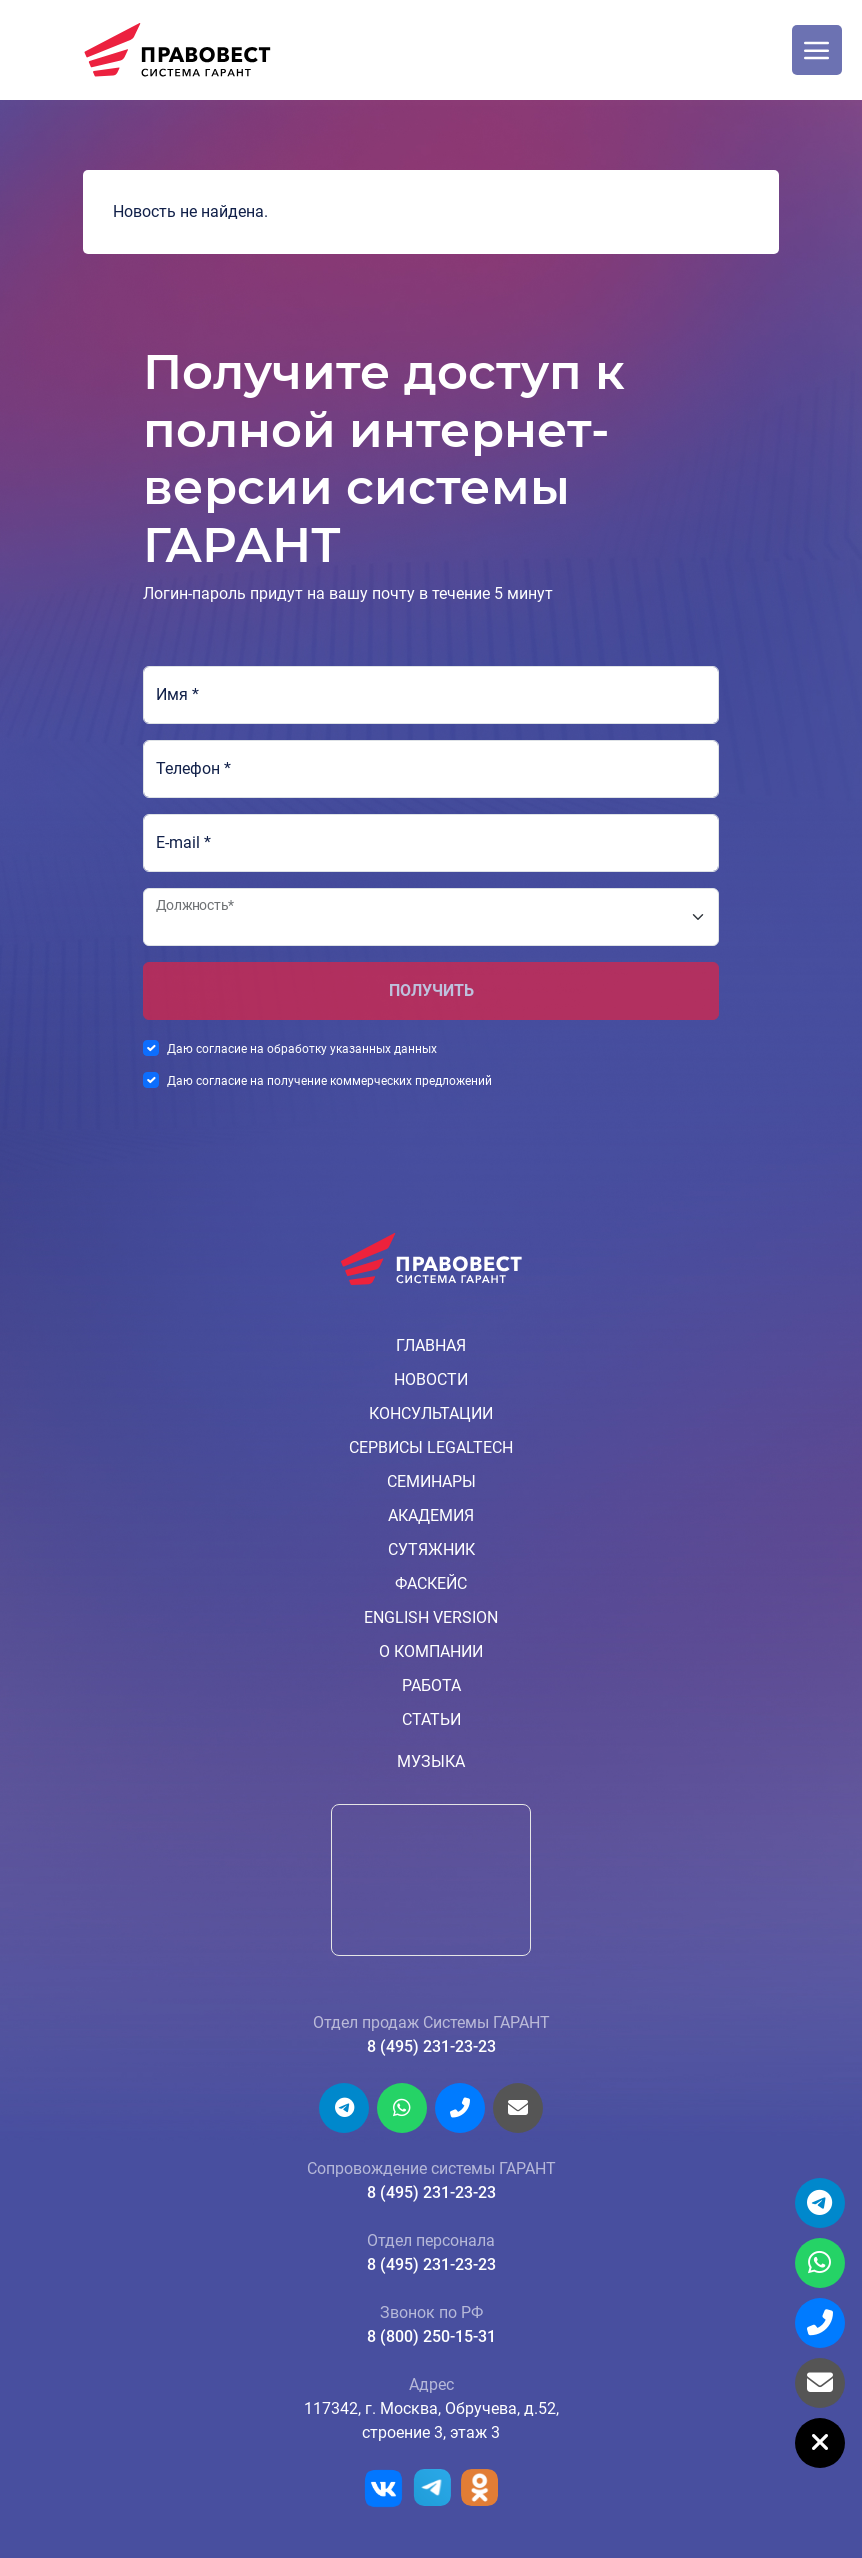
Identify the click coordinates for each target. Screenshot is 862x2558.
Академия (431, 1515)
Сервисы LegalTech (431, 1447)
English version (431, 1617)
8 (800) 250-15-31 (431, 2336)
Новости (431, 1379)
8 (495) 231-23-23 (431, 2046)
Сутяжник (431, 1549)
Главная (431, 1345)
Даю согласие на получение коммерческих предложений (329, 1081)
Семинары (431, 1481)
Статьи (431, 1719)
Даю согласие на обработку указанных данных (302, 1049)
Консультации (431, 1413)
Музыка (431, 1761)
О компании (431, 1651)
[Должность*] (431, 917)
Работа (431, 1685)
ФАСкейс (431, 1583)
